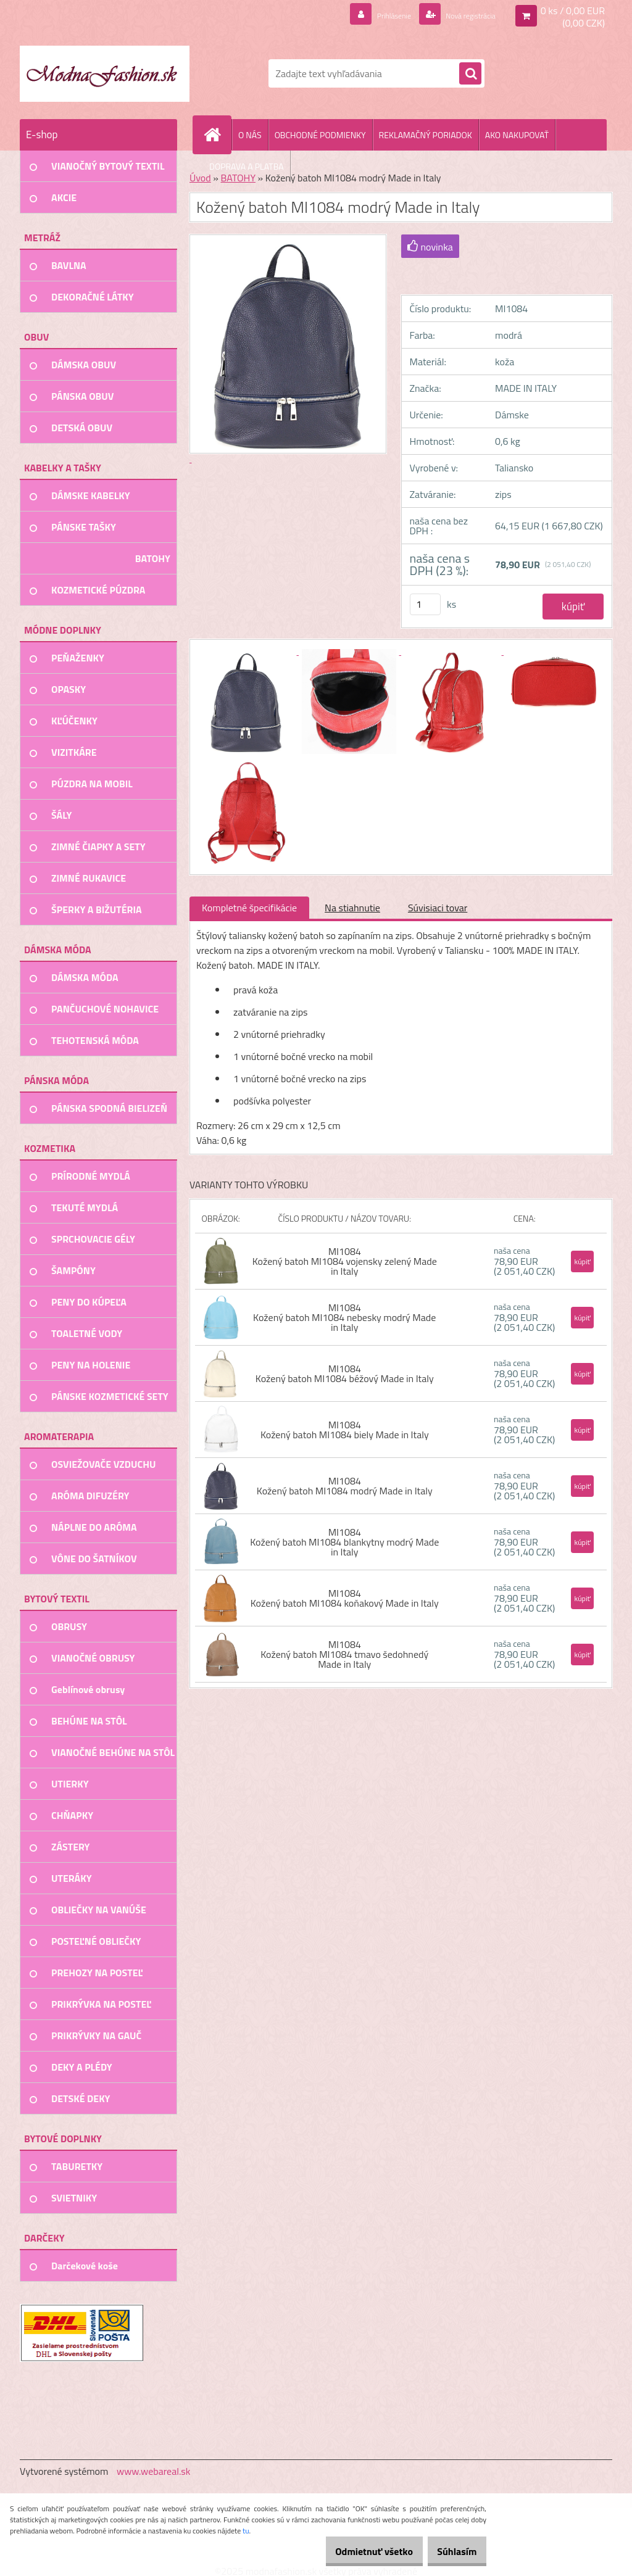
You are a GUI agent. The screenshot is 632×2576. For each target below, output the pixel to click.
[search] (470, 74)
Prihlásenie (371, 14)
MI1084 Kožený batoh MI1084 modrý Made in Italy (345, 1485)
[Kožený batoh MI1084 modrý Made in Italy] (247, 651)
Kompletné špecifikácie (249, 907)
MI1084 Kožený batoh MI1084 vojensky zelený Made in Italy (344, 1261)
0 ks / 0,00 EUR (573, 9)
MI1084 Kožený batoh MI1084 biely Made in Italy (344, 1429)
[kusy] (425, 604)
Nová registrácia (461, 14)
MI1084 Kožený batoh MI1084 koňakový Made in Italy (345, 1598)
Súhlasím (451, 2551)
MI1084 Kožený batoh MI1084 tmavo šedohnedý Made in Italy (344, 1654)
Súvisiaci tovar (437, 907)
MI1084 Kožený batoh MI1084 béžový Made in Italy (345, 1373)
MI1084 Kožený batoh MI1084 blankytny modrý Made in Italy (344, 1542)
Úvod (200, 177)
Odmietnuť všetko (357, 2551)
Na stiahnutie (352, 907)
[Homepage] (217, 134)
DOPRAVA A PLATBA (246, 166)
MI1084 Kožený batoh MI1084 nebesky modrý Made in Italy (344, 1317)
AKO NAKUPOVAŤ (517, 134)
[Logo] (104, 73)
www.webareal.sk (154, 2471)
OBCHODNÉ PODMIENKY (320, 134)
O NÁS (250, 134)
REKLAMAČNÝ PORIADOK (425, 134)
